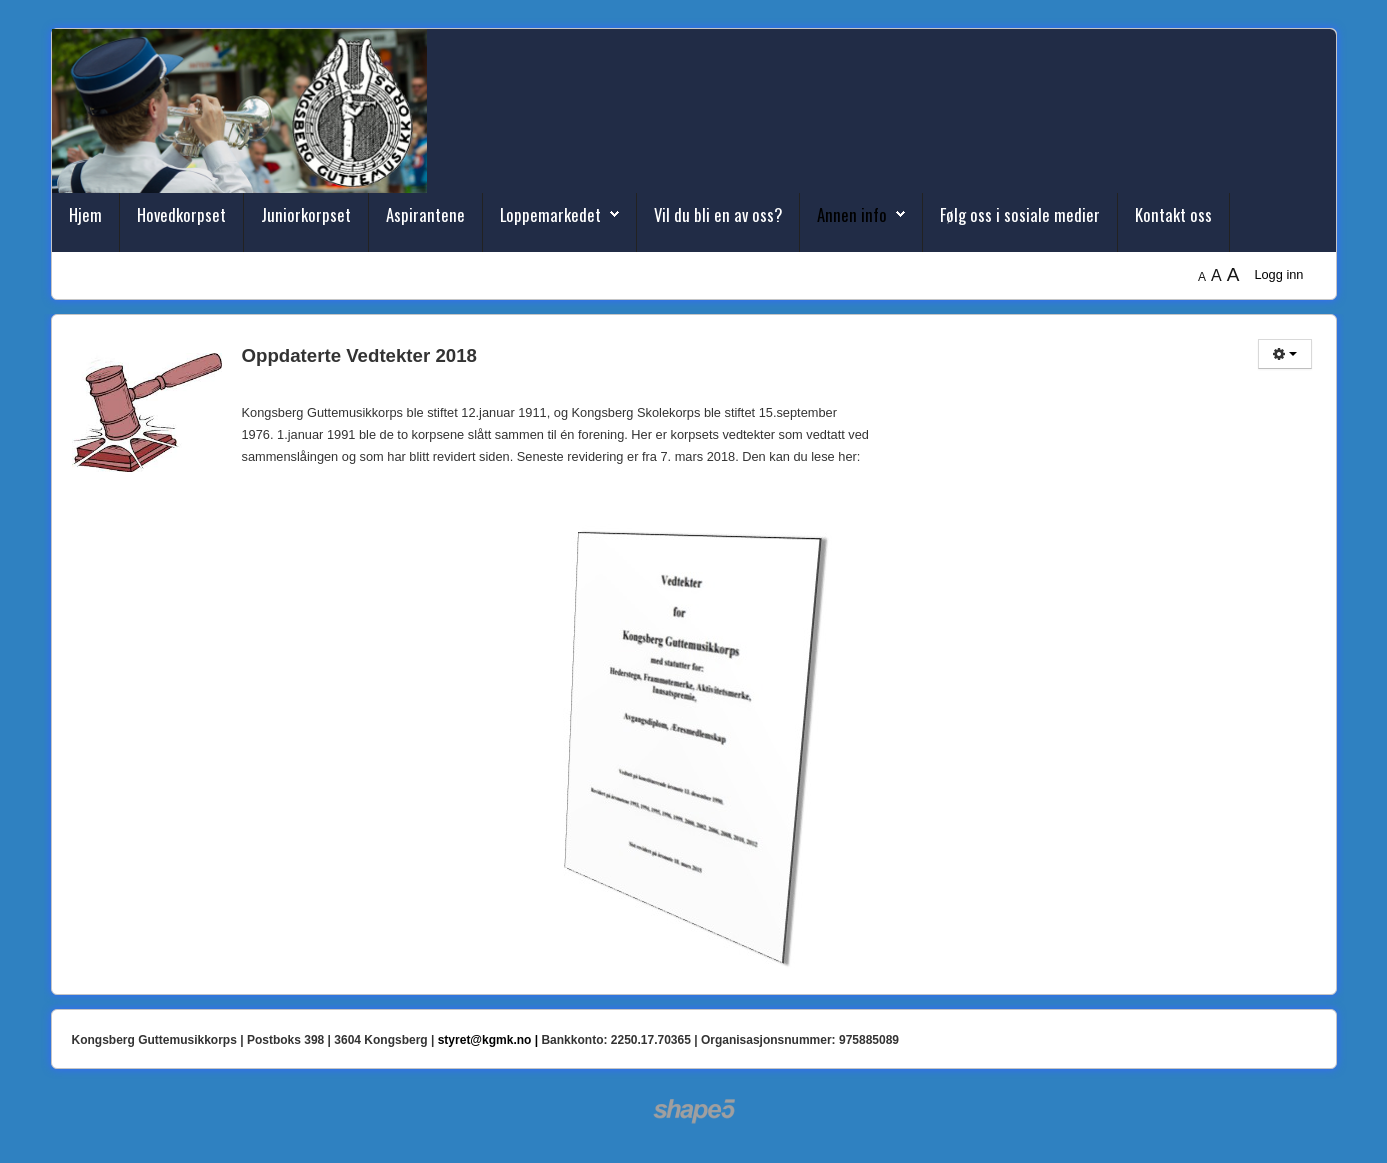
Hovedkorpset (181, 214)
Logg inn (1278, 274)
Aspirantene (425, 214)
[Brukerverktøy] (1285, 354)
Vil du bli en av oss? (718, 214)
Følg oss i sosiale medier (1020, 214)
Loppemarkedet (550, 214)
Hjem (85, 214)
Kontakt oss (1173, 214)
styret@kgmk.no (485, 1040)
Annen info (852, 214)
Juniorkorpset (306, 214)
